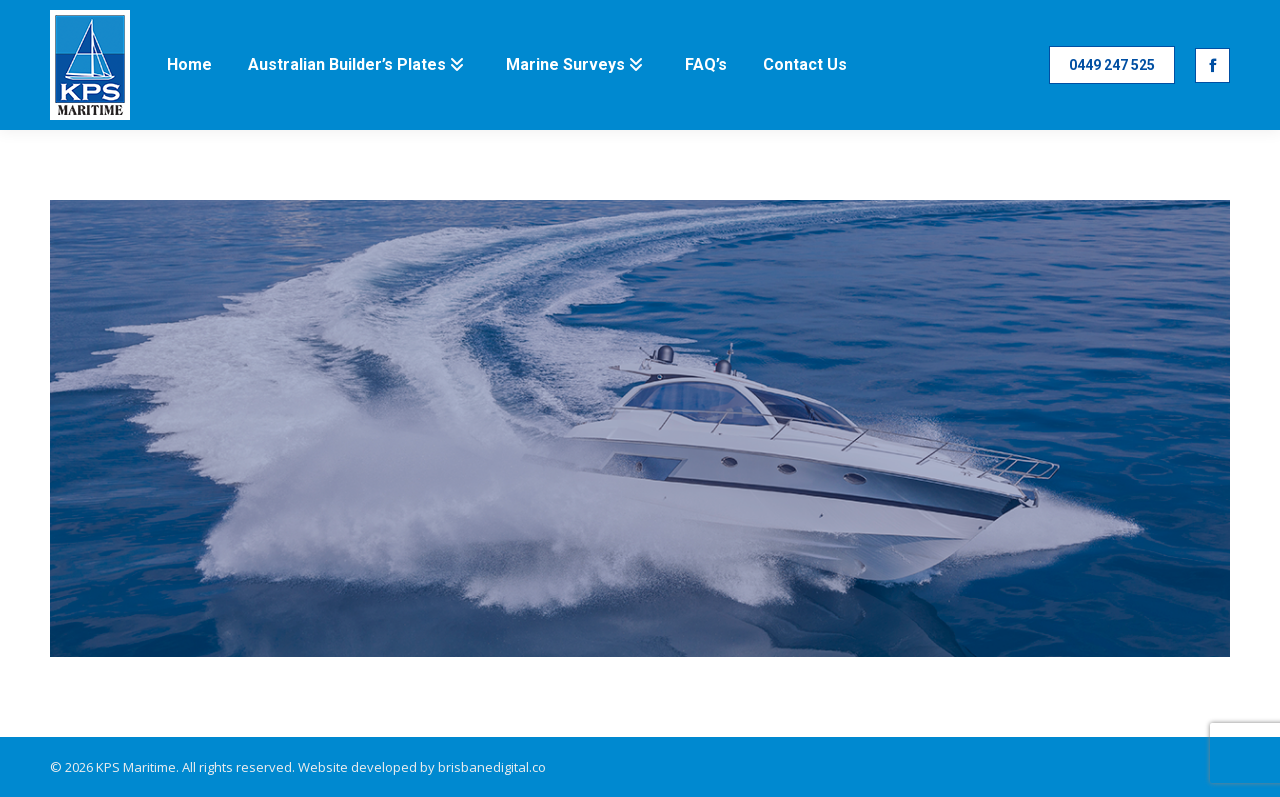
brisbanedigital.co (492, 767)
